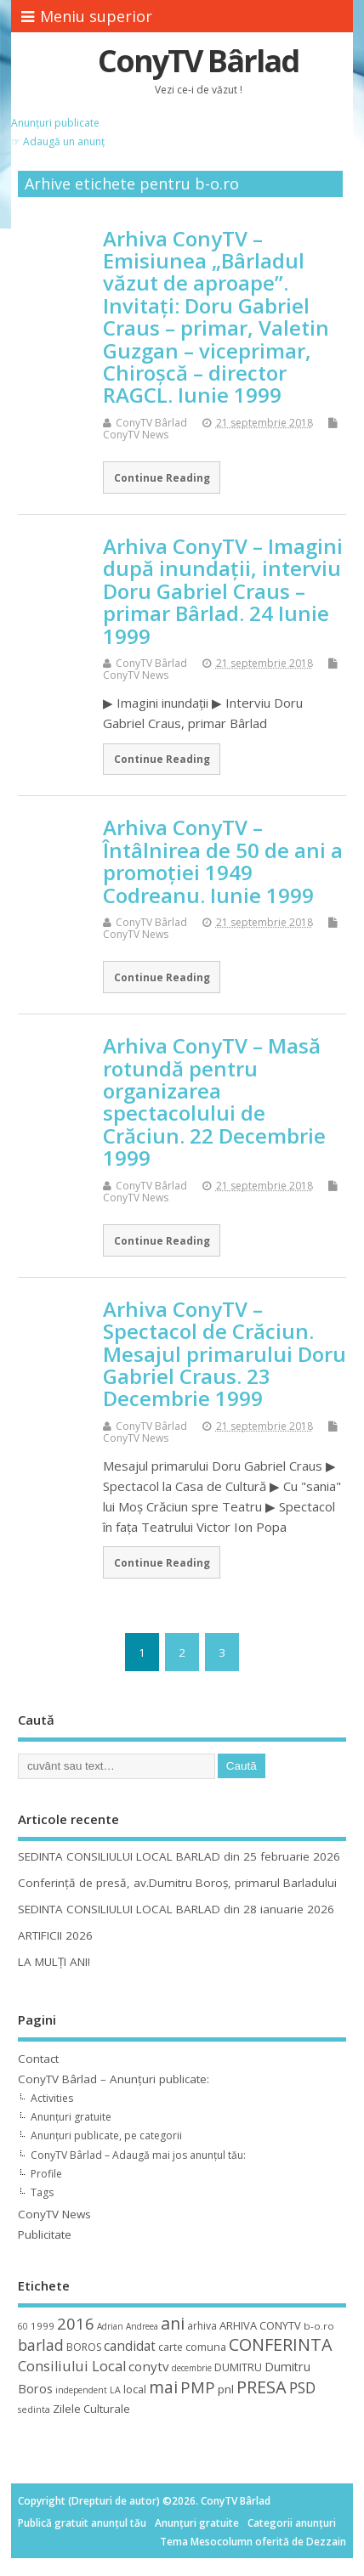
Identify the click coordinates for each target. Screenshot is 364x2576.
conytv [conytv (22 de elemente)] (148, 2366)
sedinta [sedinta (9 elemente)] (34, 2409)
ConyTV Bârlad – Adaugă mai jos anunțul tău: (138, 2155)
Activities (52, 2098)
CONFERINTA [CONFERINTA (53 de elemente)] (280, 2344)
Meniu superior (86, 16)
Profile (46, 2173)
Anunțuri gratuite (71, 2117)
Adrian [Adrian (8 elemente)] (110, 2326)
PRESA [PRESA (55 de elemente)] (261, 2386)
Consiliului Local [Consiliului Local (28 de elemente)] (72, 2366)
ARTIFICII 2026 (55, 1935)
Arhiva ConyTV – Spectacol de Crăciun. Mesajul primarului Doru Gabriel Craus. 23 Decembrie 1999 (224, 1354)
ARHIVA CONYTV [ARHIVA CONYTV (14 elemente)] (260, 2325)
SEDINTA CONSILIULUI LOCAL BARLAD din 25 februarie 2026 (179, 1856)
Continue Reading (162, 477)
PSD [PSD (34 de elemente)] (302, 2387)
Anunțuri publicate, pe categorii (106, 2135)
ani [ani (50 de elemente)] (173, 2323)
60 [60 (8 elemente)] (23, 2326)
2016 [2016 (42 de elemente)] (75, 2323)
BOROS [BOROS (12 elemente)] (83, 2347)
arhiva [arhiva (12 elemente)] (202, 2326)
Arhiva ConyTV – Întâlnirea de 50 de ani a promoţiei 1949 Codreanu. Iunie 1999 (223, 860)
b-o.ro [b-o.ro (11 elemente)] (319, 2325)
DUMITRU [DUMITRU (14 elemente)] (238, 2367)
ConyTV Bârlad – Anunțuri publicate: (113, 2079)
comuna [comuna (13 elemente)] (205, 2347)
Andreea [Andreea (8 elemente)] (142, 2326)
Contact (38, 2058)
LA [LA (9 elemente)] (115, 2390)
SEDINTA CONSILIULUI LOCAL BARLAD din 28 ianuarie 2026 (176, 1909)
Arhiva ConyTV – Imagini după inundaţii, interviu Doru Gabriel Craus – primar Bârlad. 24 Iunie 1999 (223, 591)
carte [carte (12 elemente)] (170, 2347)
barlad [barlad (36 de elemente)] (41, 2345)
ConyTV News (135, 434)
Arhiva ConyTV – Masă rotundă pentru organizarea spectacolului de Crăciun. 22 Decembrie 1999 (214, 1101)
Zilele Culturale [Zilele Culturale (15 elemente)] (91, 2408)
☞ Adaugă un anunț (58, 141)
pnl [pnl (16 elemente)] (226, 2389)
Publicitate (44, 2234)
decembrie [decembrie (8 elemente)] (192, 2368)
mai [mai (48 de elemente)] (163, 2386)
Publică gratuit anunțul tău (82, 2523)
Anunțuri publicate (55, 123)
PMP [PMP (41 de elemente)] (197, 2387)
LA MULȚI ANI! (54, 1961)
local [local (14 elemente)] (134, 2389)
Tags (42, 2192)
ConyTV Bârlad (198, 61)
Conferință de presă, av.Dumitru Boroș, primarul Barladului (177, 1882)
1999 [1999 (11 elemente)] (42, 2325)
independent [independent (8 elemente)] (81, 2390)
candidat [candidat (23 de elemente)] (130, 2346)
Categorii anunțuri (291, 2523)
